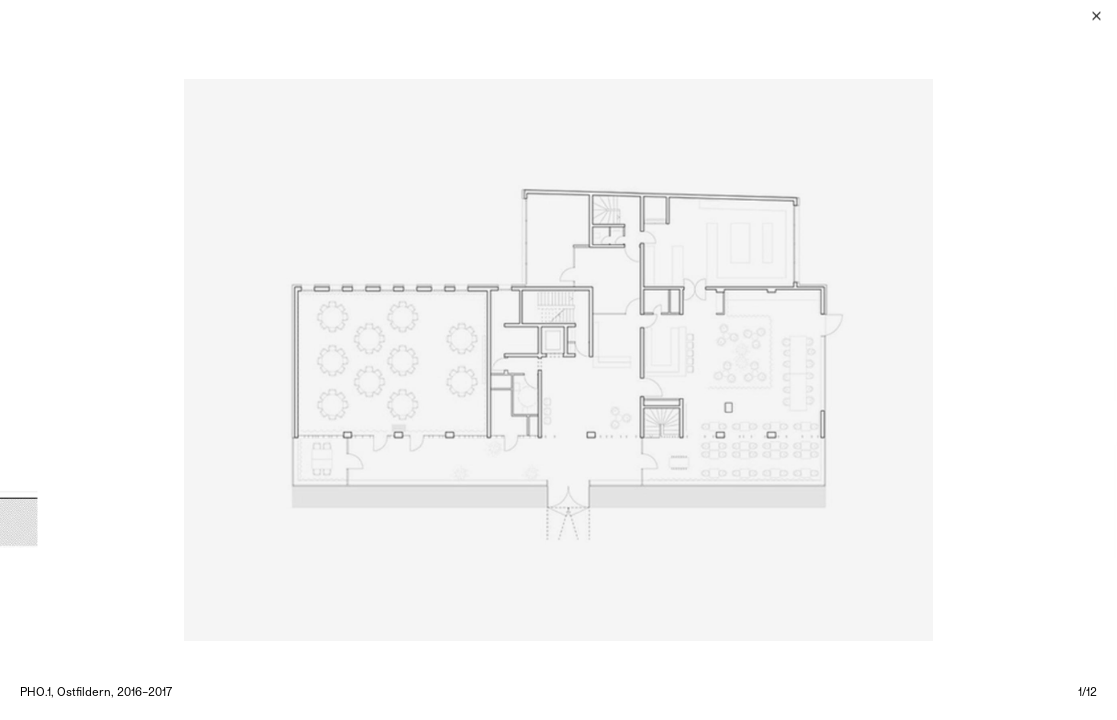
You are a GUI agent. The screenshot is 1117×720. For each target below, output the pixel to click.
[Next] (838, 360)
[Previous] (279, 360)
